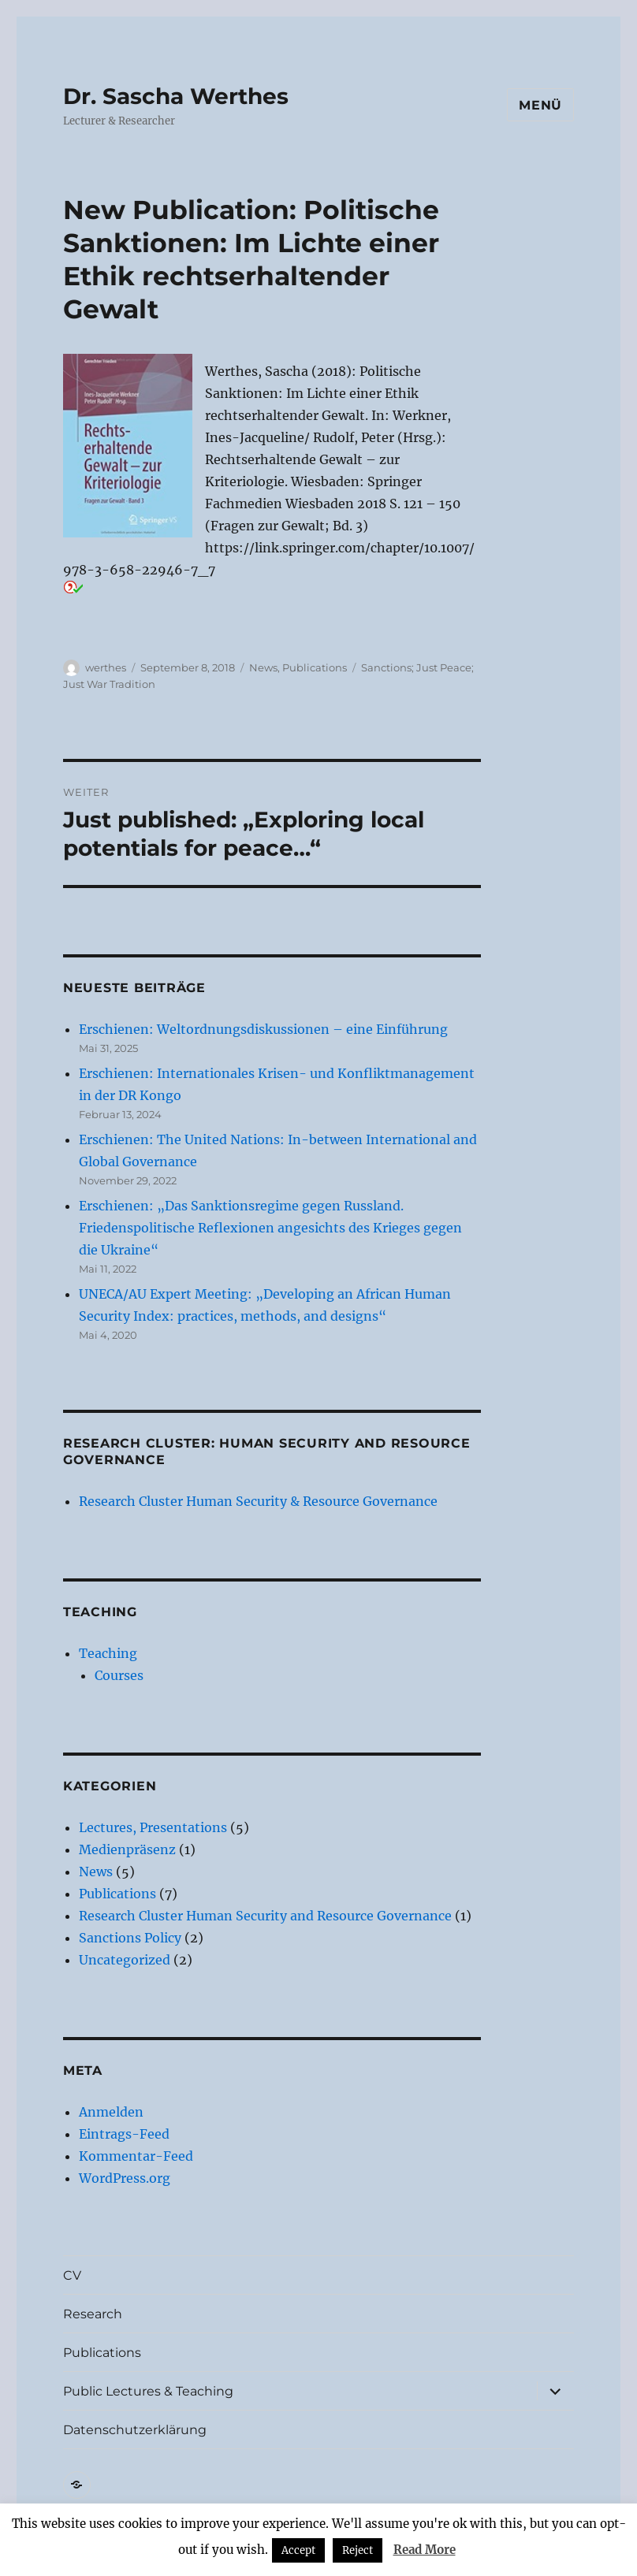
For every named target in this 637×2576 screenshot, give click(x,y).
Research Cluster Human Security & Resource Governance (258, 1501)
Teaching (108, 1653)
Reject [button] (357, 2550)
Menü (540, 105)
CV (72, 2275)
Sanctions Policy (130, 1938)
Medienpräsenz (127, 1849)
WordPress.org (124, 2178)
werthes (105, 667)
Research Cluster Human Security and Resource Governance (265, 1916)
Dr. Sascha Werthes (176, 96)
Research (92, 2314)
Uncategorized (124, 1960)
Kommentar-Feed (136, 2156)
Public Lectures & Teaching (148, 2391)
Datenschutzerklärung (135, 2429)
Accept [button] (298, 2550)
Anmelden (111, 2112)
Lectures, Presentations (153, 1827)
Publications (314, 667)
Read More (424, 2549)
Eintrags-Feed (124, 2134)
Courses (119, 1675)
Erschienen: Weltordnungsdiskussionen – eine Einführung (263, 1029)
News (263, 667)
